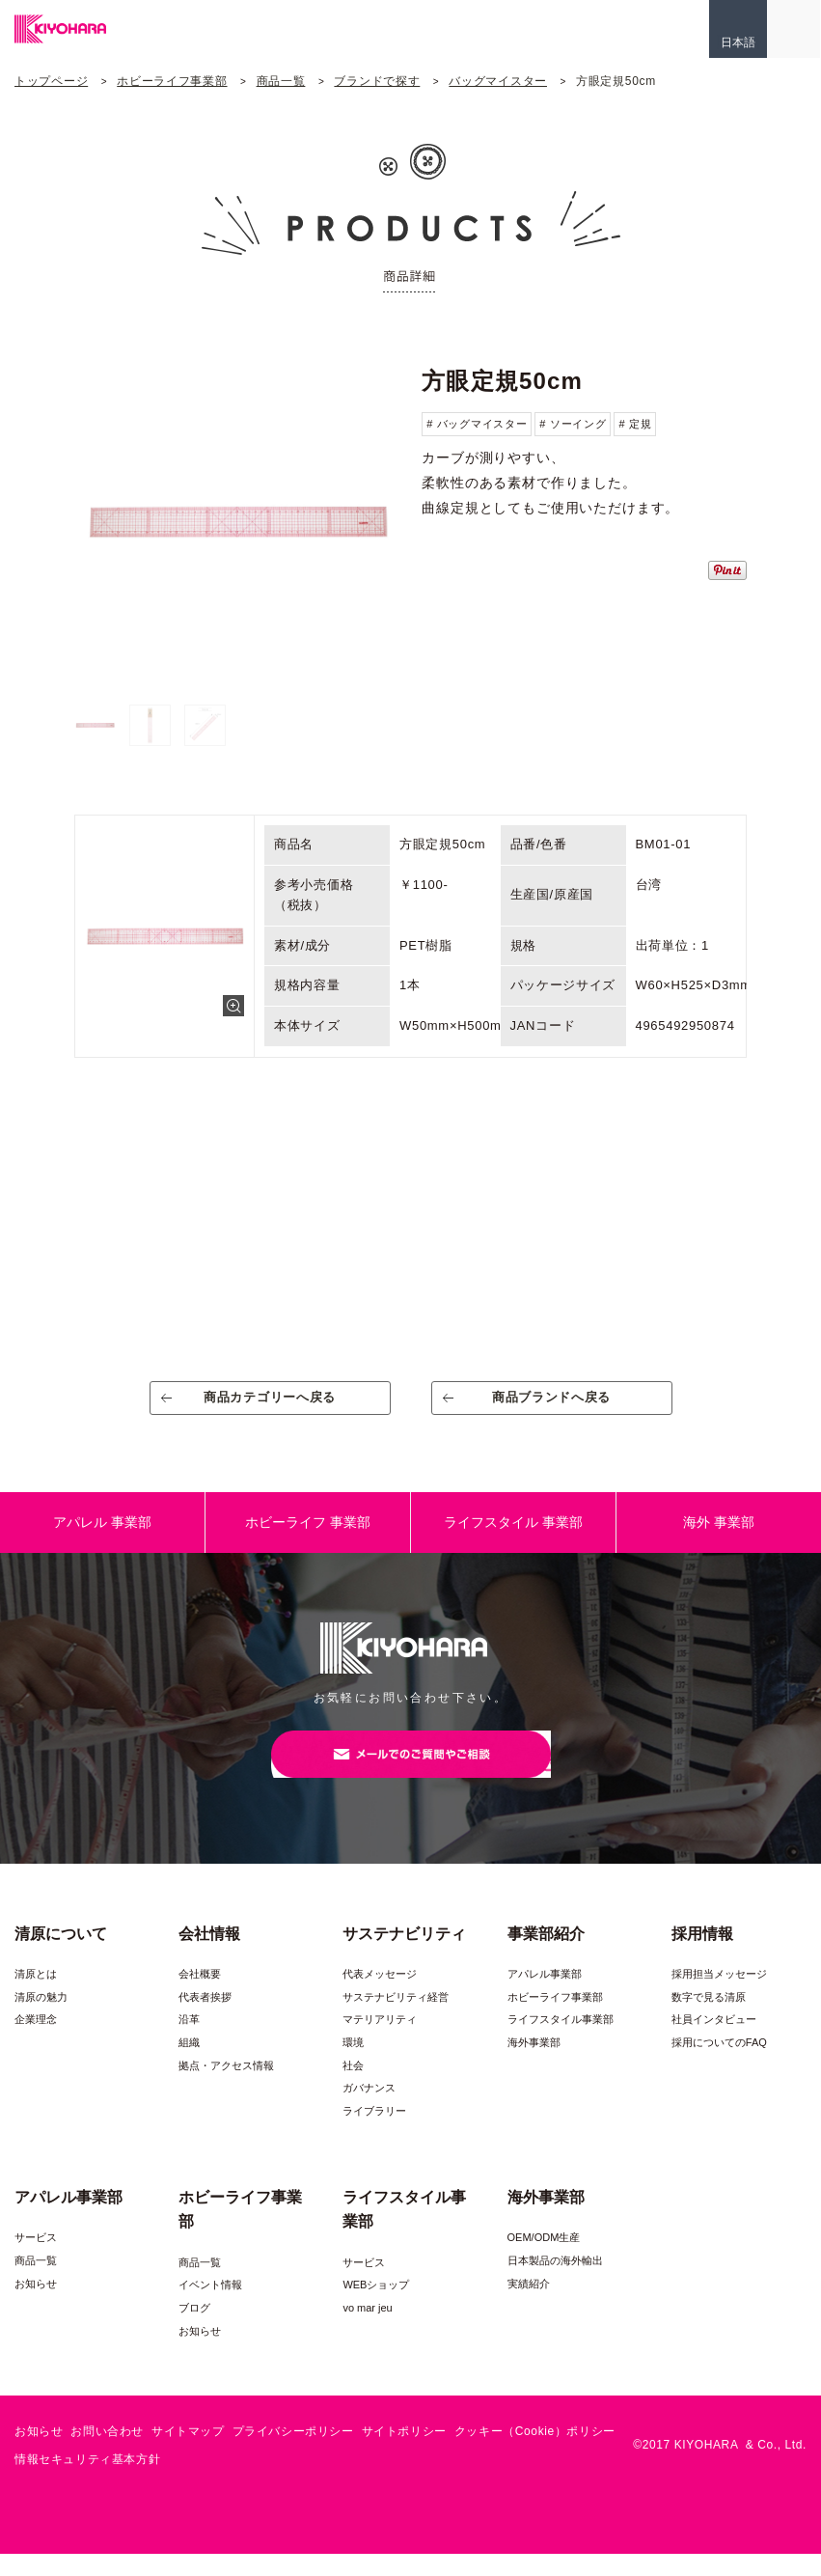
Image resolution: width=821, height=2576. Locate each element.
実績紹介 (528, 2306)
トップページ (51, 81)
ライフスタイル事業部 (560, 2042)
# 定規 (634, 423)
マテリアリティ (379, 2042)
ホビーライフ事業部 (172, 81)
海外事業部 (534, 2065)
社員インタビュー (713, 2042)
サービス (35, 2260)
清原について (60, 1956)
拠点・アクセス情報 (226, 2088)
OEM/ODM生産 (544, 2260)
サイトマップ (188, 2454)
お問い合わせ (107, 2454)
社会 (353, 2088)
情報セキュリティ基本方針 (87, 2482)
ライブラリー (374, 2134)
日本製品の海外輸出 (555, 2283)
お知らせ (35, 2306)
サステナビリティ (404, 1956)
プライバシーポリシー (293, 2454)
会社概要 (199, 1997)
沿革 (189, 2042)
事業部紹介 (546, 1956)
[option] (236, 522)
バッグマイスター (498, 81)
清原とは (35, 1997)
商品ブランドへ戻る (551, 1405)
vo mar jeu (367, 2331)
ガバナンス (369, 2111)
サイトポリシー (404, 2454)
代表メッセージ (379, 1997)
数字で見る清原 (708, 2020)
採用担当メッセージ (719, 1997)
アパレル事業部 (544, 1997)
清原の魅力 (41, 2020)
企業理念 (35, 2042)
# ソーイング (572, 423)
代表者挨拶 (205, 2020)
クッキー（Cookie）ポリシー (535, 2454)
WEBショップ (375, 2307)
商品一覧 (281, 81)
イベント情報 (210, 2307)
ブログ (194, 2331)
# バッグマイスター (476, 423)
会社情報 (209, 1956)
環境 (353, 2065)
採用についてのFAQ (719, 2065)
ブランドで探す (377, 81)
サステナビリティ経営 (395, 2020)
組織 (189, 2065)
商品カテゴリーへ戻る (269, 1405)
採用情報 (702, 1956)
